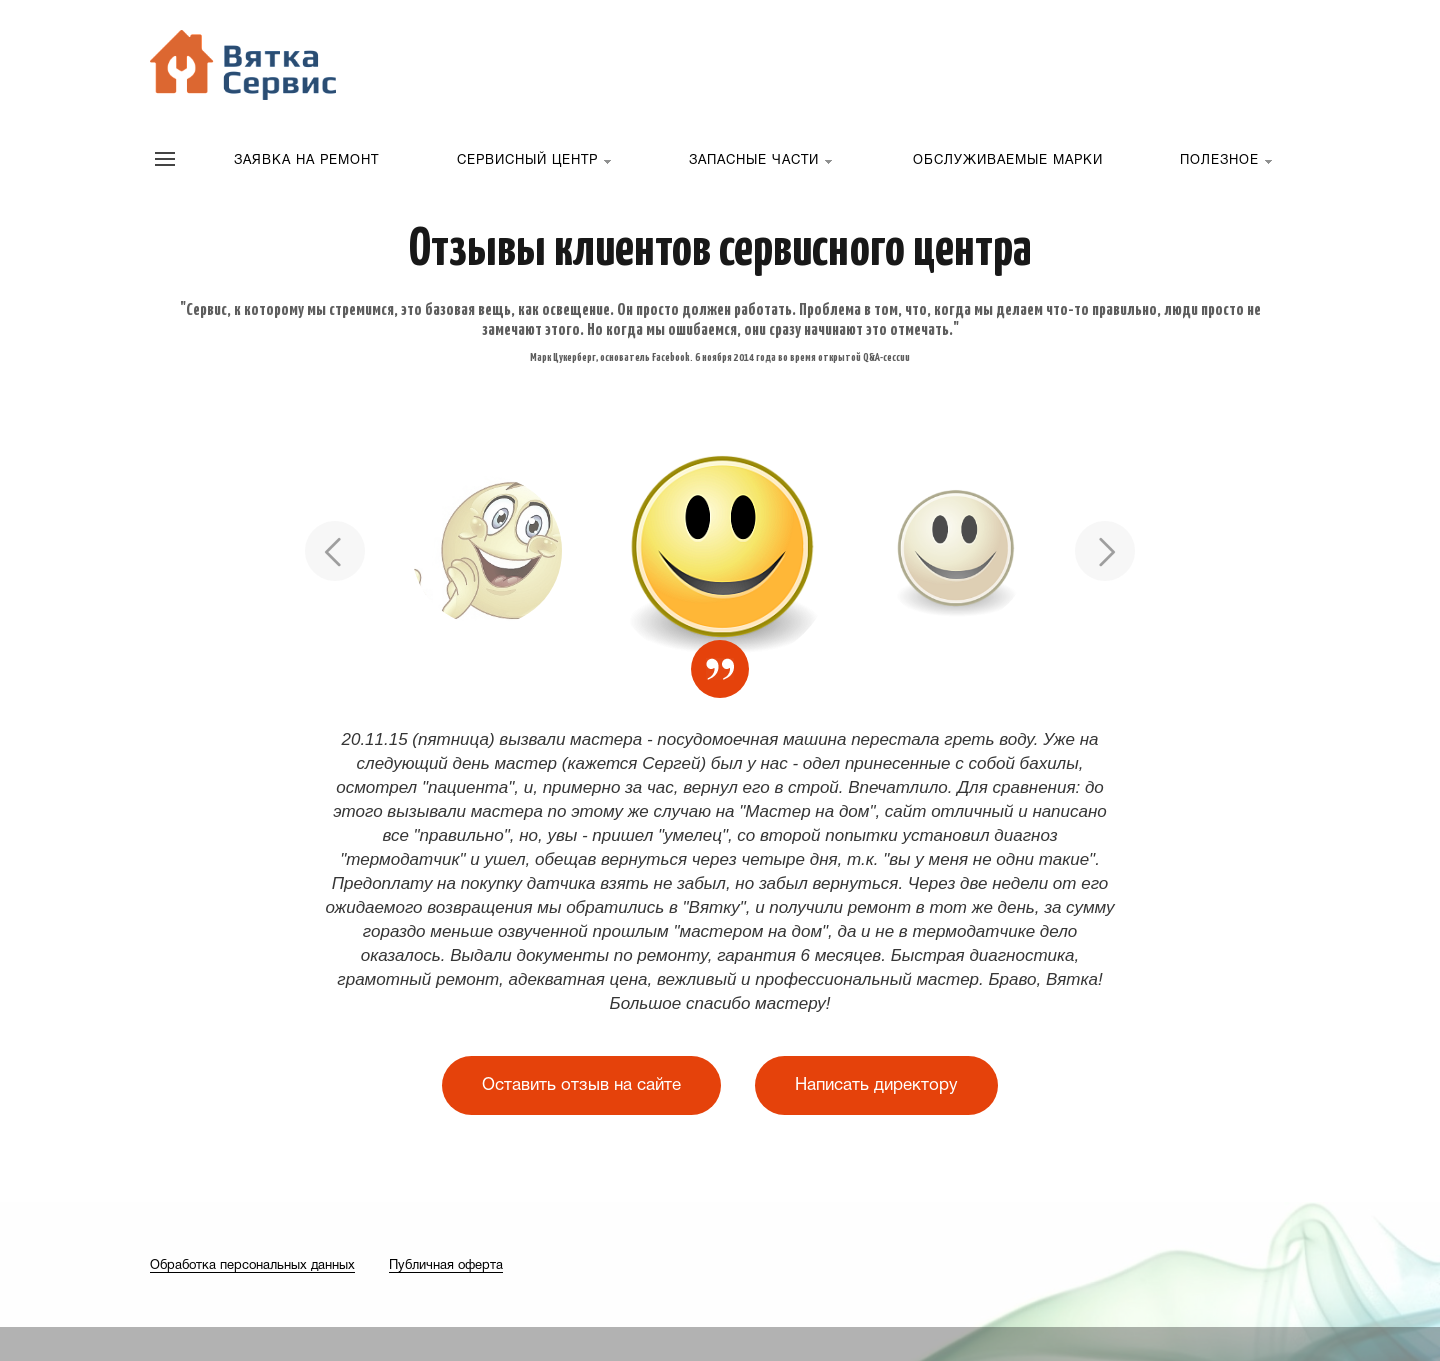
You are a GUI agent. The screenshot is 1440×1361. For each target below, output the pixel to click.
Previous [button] (335, 551)
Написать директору (876, 1085)
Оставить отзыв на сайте (581, 1085)
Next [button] (1105, 551)
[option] (721, 551)
